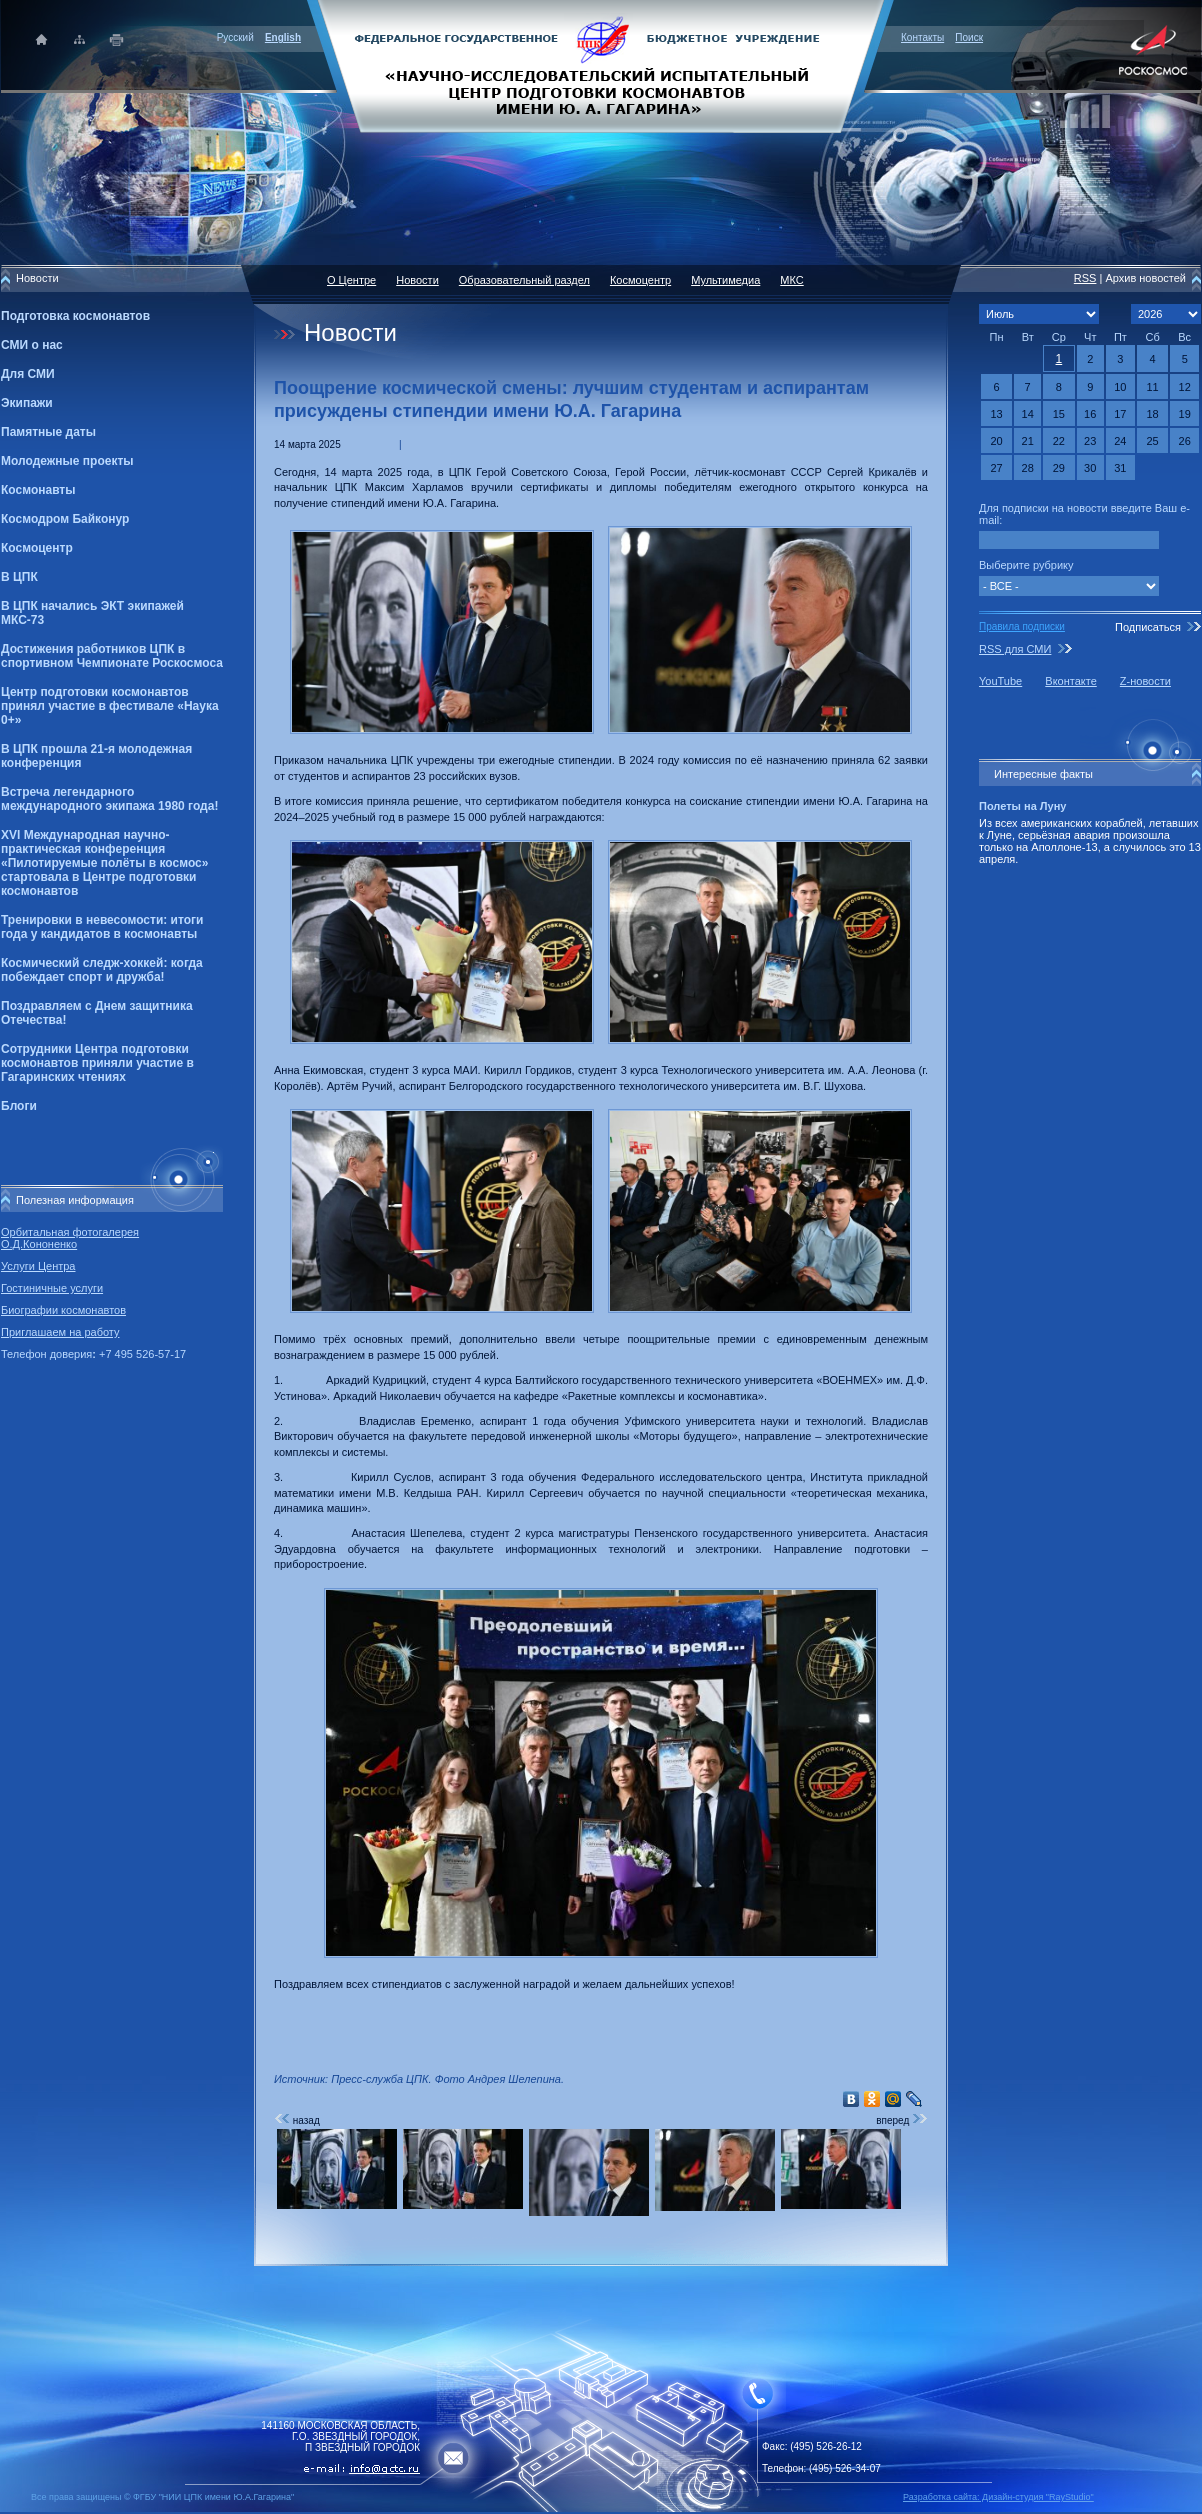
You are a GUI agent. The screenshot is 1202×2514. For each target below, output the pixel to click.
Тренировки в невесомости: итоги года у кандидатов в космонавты (102, 927)
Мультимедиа (725, 280)
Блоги (19, 1106)
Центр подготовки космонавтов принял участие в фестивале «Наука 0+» (110, 706)
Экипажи (27, 403)
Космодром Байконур (65, 519)
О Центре (351, 280)
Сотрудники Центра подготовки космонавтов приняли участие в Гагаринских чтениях (97, 1063)
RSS (1085, 278)
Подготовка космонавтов (75, 316)
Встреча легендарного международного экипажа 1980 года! (109, 799)
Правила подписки (1022, 626)
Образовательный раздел (524, 280)
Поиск (969, 37)
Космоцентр (37, 548)
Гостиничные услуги (52, 1288)
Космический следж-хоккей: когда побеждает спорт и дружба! (102, 970)
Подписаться (1148, 627)
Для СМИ (28, 374)
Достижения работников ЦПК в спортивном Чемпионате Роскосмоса (112, 656)
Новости (417, 280)
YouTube (1000, 681)
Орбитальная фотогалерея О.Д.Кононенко (70, 1238)
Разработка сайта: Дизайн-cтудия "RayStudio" (998, 2497)
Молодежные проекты (67, 461)
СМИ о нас (32, 345)
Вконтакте (1070, 681)
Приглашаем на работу (60, 1332)
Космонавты (38, 490)
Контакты (922, 37)
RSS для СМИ (1015, 649)
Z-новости (1145, 681)
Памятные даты (48, 432)
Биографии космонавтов (63, 1310)
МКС (791, 280)
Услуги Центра (38, 1266)
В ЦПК (19, 577)
